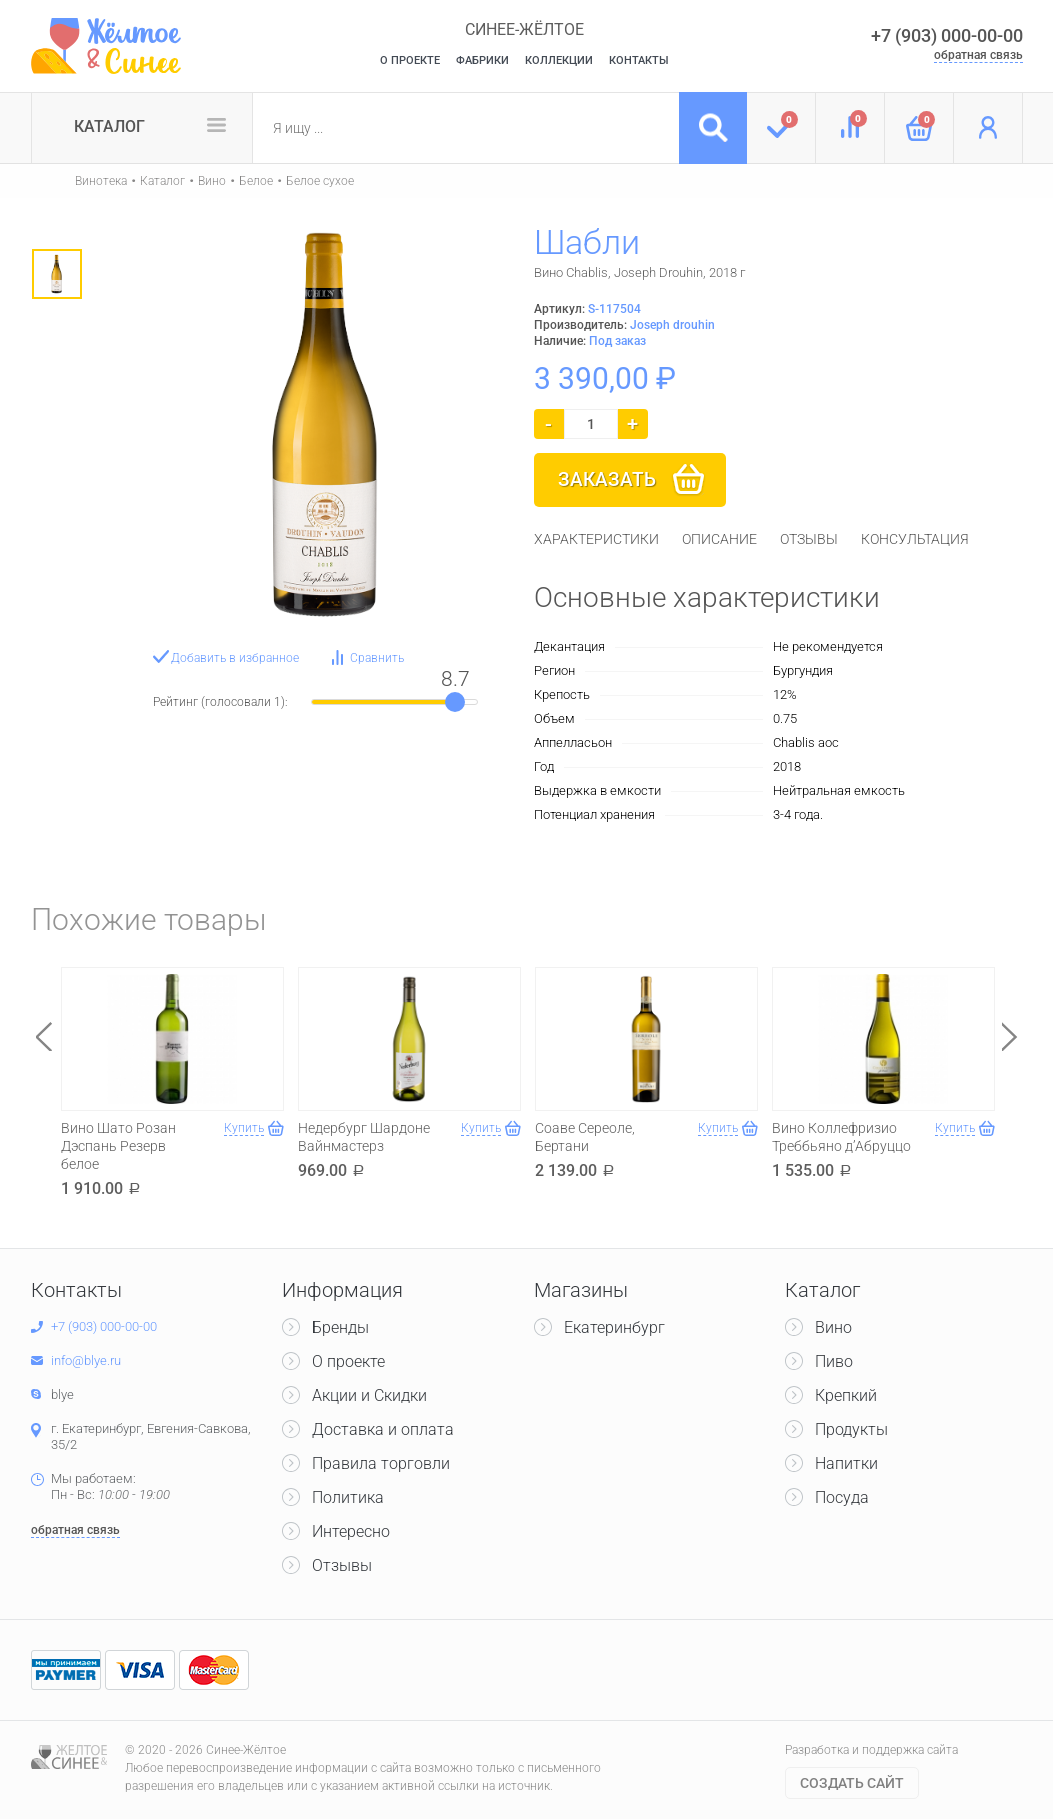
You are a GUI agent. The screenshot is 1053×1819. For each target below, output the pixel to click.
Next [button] (1010, 1036)
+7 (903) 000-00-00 (947, 35)
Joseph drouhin (672, 325)
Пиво (834, 1361)
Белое (256, 181)
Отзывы (342, 1565)
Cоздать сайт (852, 1783)
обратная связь (978, 55)
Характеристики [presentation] (596, 539)
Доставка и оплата (383, 1429)
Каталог (109, 126)
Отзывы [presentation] (809, 539)
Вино (212, 181)
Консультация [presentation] (915, 539)
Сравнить (377, 658)
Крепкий (846, 1395)
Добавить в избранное (235, 658)
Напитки (846, 1463)
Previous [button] (44, 1036)
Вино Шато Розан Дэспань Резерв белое (118, 1146)
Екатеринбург (614, 1327)
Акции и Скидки (369, 1395)
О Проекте (410, 60)
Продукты (851, 1429)
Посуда (842, 1497)
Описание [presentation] (719, 539)
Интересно (351, 1531)
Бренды (340, 1327)
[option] (57, 274)
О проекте (348, 1361)
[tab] (596, 539)
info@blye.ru (86, 1360)
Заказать (607, 479)
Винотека (101, 181)
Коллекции (559, 60)
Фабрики (482, 60)
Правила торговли (381, 1463)
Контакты (639, 60)
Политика (348, 1497)
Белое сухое (320, 181)
